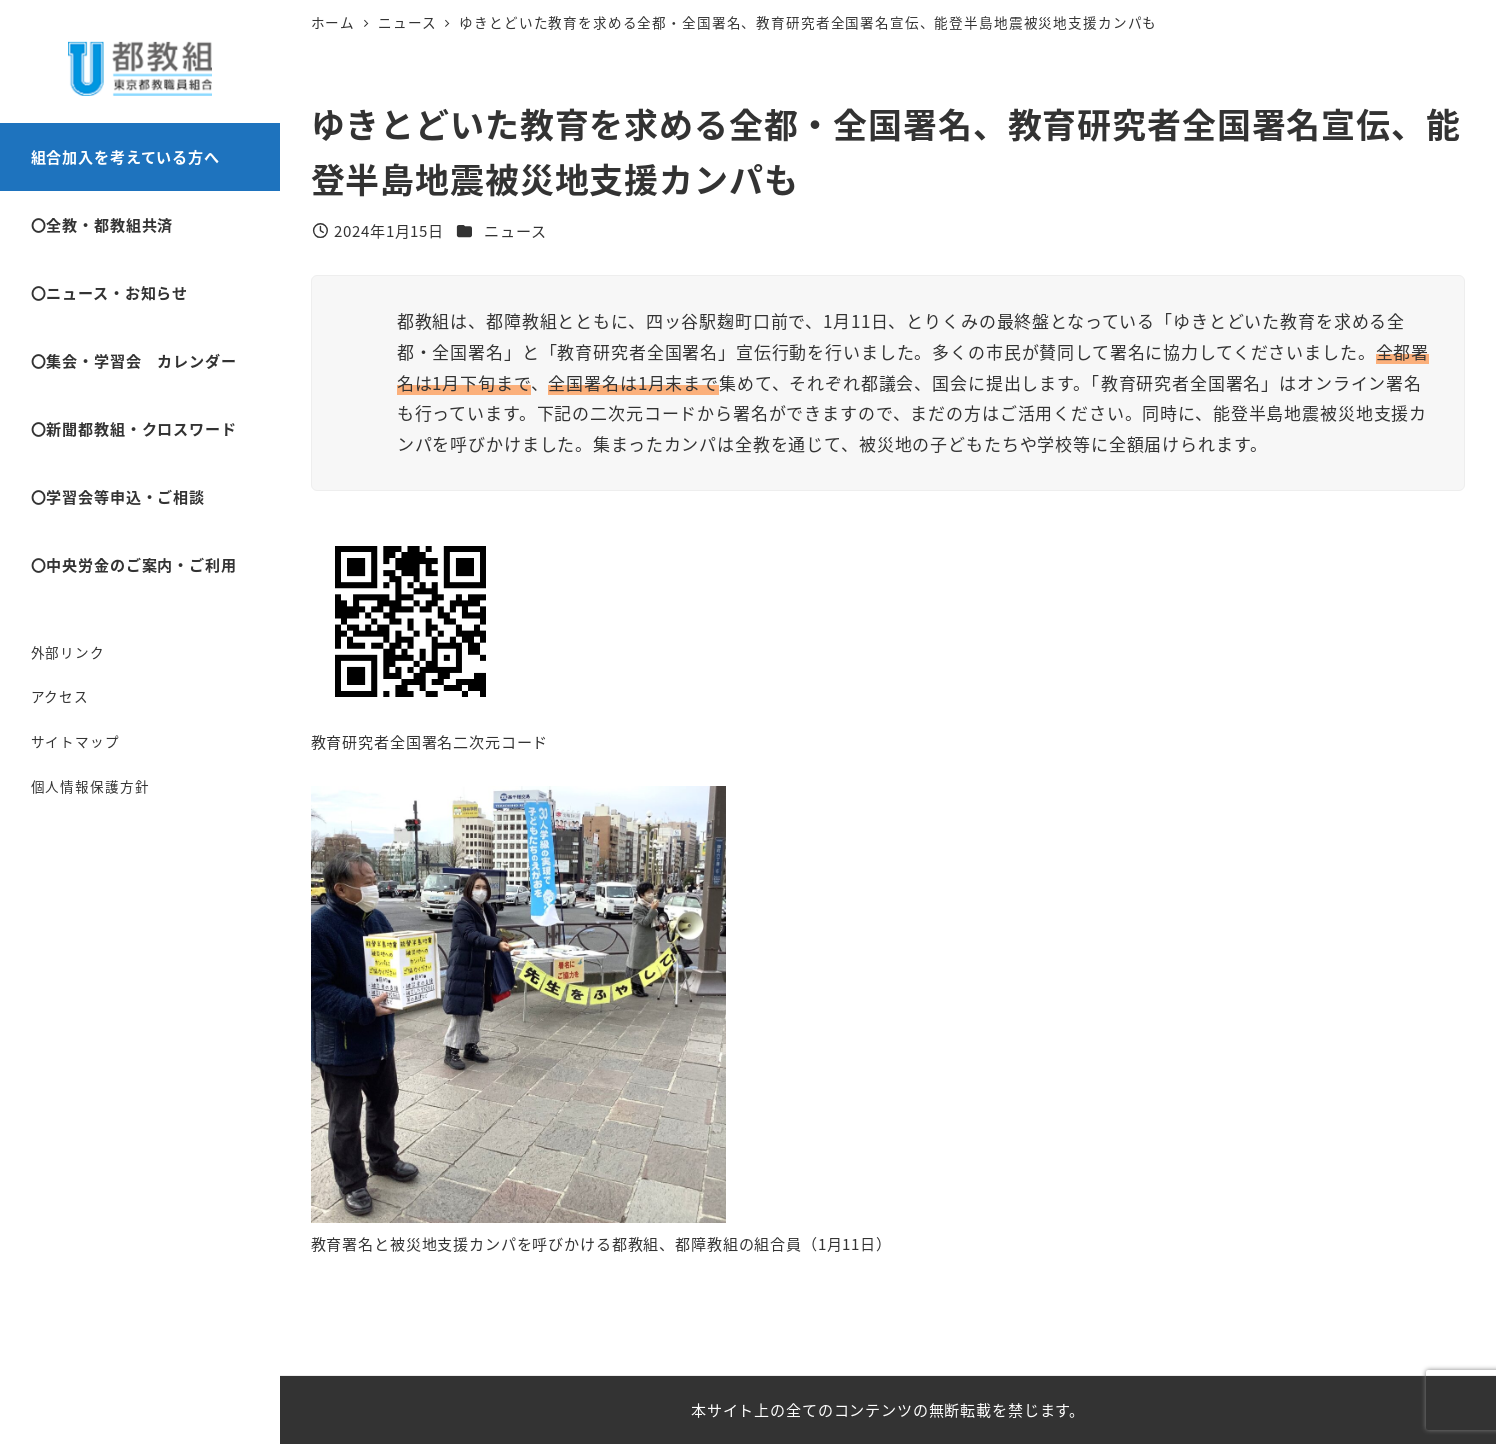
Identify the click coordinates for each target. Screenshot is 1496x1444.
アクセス (60, 696)
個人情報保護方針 (90, 786)
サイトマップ (75, 741)
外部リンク (68, 652)
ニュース (515, 230)
